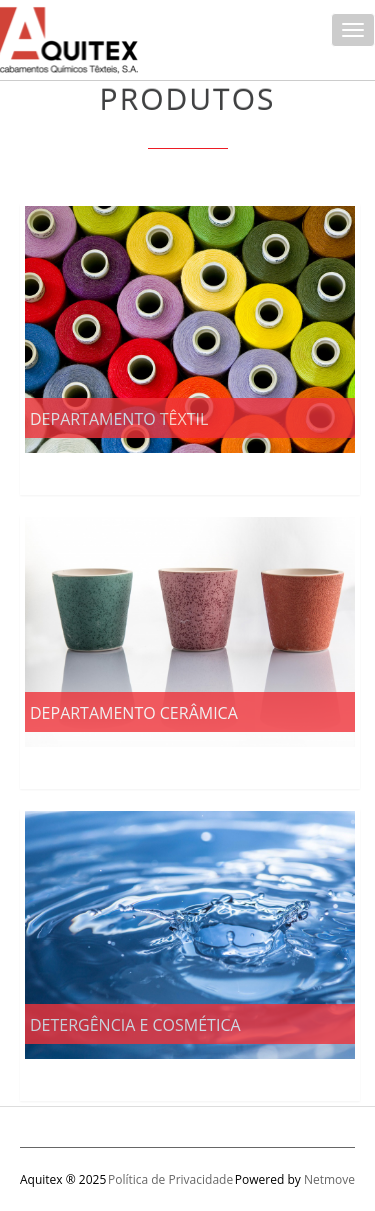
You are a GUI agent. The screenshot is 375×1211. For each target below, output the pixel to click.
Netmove (329, 1179)
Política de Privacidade (170, 1179)
